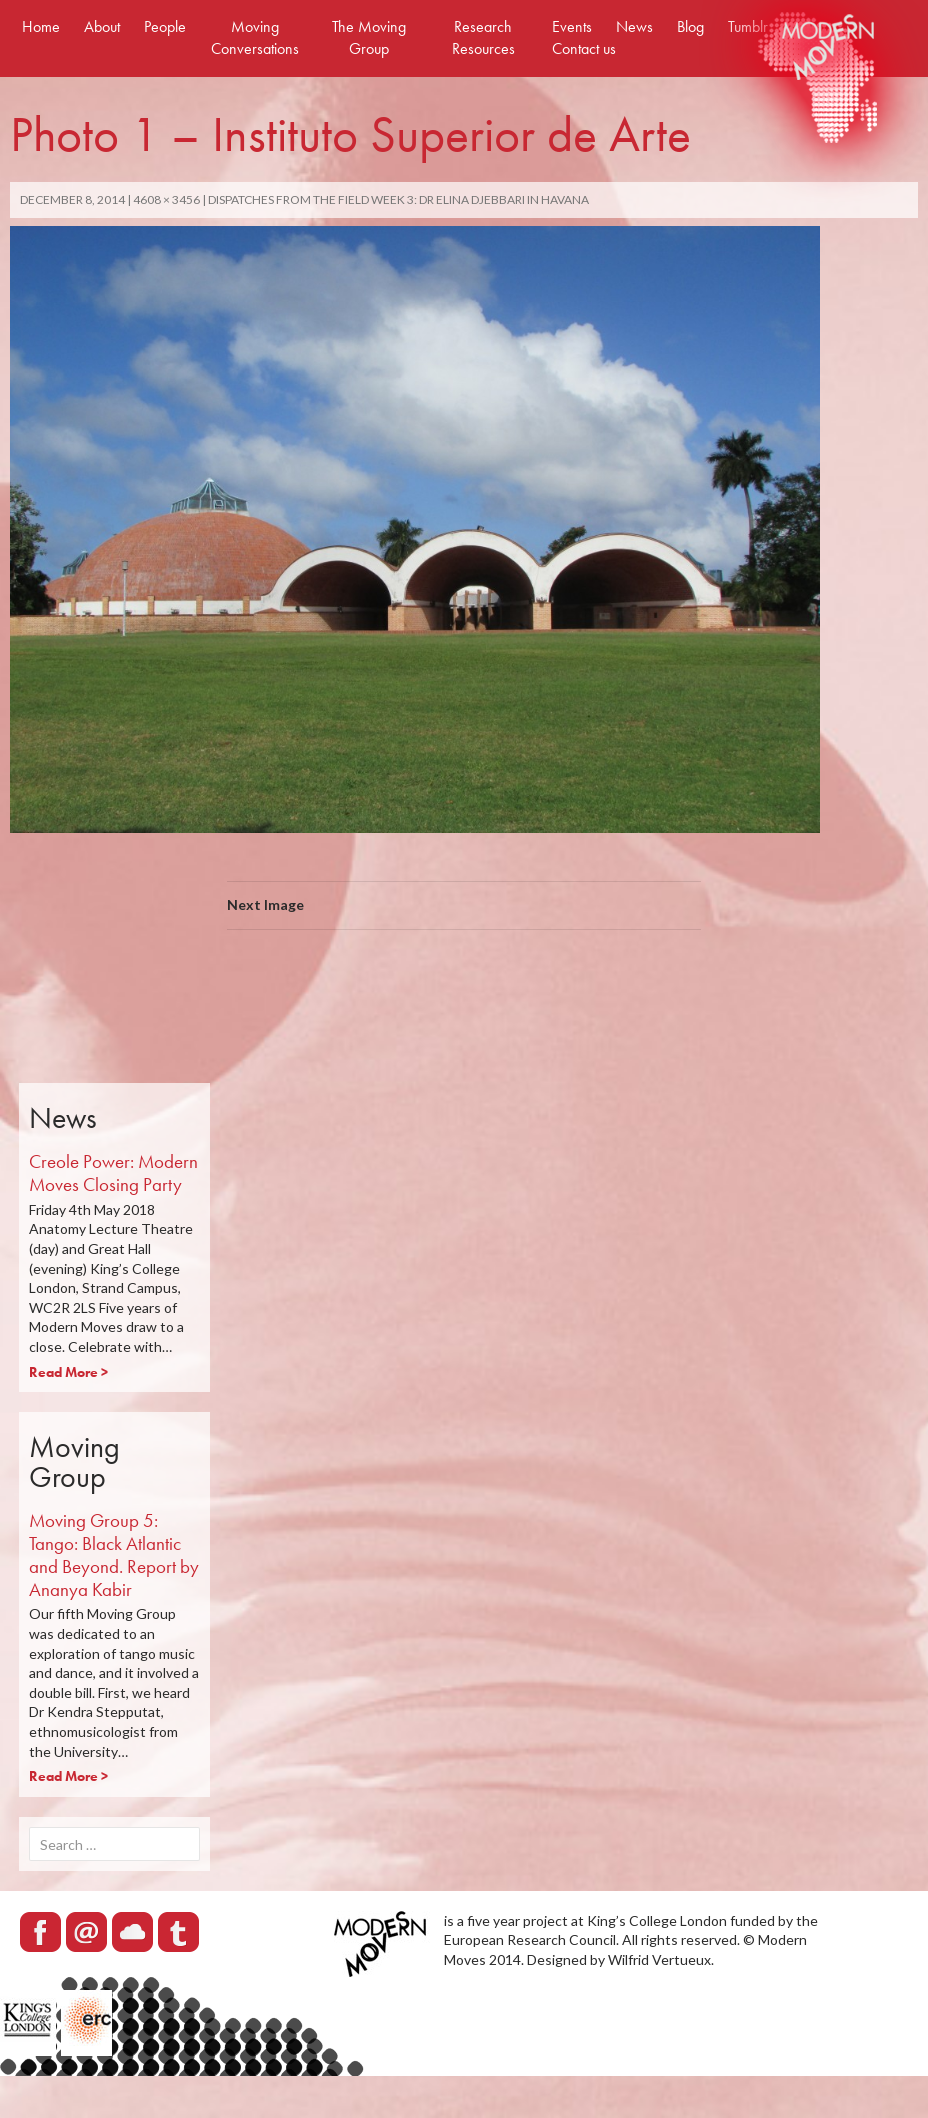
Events (572, 26)
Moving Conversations (255, 37)
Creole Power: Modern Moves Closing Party (113, 1173)
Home (41, 26)
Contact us (584, 48)
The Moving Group (369, 37)
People (165, 26)
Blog (690, 26)
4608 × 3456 (166, 199)
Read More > (68, 1372)
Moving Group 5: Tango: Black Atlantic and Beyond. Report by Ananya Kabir (114, 1554)
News (634, 26)
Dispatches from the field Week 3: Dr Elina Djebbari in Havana (398, 199)
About (102, 26)
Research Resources (483, 37)
